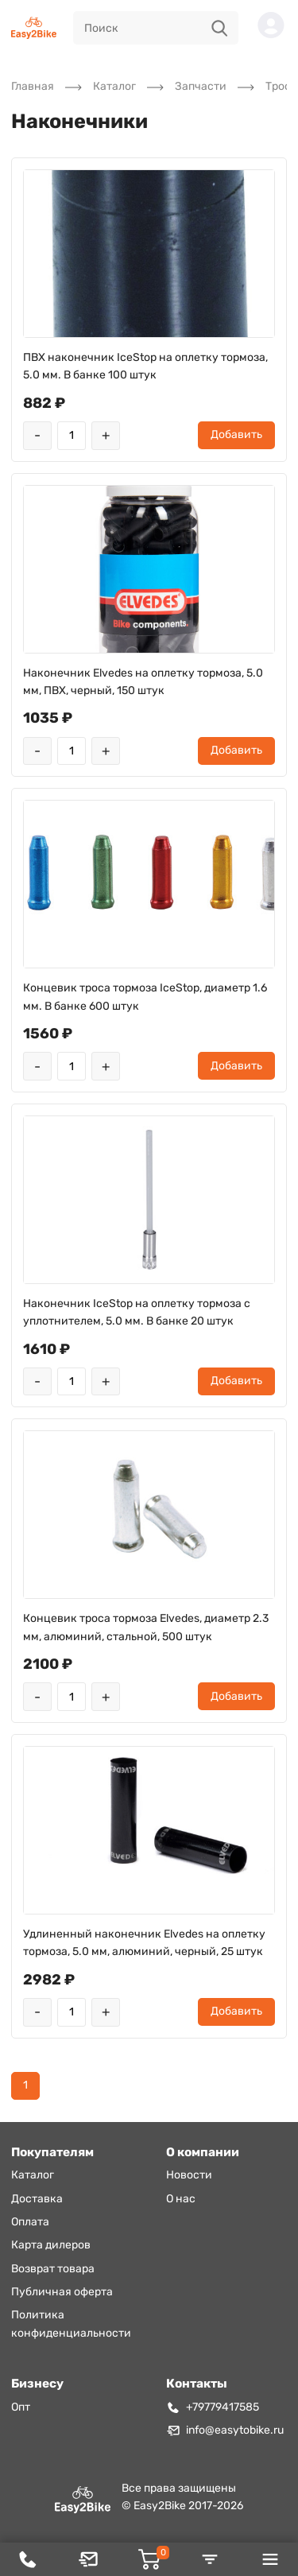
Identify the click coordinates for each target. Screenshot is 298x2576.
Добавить (236, 434)
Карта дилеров (51, 2245)
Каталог (114, 86)
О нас (180, 2199)
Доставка (37, 2199)
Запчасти (200, 86)
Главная (32, 86)
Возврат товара (53, 2268)
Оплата (30, 2222)
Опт (20, 2407)
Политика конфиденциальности (71, 2323)
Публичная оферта (62, 2292)
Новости (189, 2175)
